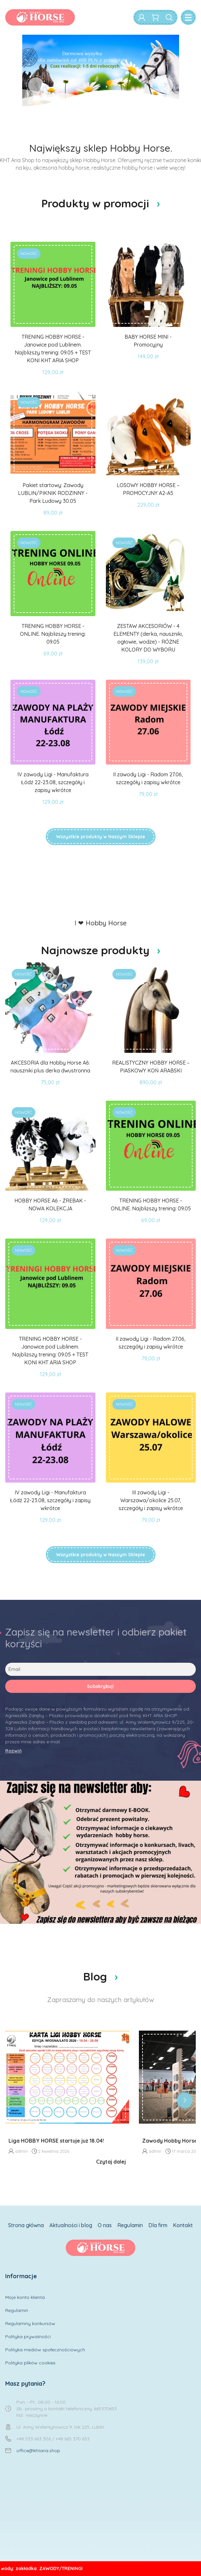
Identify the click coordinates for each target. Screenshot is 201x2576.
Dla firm (157, 2225)
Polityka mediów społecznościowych (45, 2350)
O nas (105, 2225)
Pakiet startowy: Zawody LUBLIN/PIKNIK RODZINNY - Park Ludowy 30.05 (53, 493)
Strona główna (26, 2225)
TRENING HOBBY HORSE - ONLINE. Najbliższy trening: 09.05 (53, 634)
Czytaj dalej (111, 2161)
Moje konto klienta (25, 2297)
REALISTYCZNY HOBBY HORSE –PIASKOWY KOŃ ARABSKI (151, 1066)
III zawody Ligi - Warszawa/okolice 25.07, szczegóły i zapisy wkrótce (151, 1500)
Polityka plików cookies (30, 2363)
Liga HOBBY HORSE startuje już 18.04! (56, 2140)
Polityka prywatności (28, 2336)
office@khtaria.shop (38, 2450)
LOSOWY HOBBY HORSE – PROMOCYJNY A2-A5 (148, 489)
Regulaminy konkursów (30, 2323)
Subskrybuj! (100, 1686)
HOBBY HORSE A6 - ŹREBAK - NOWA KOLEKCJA (50, 1204)
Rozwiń (13, 1751)
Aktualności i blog (70, 2225)
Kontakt (183, 2225)
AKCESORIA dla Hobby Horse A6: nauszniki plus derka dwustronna (50, 1066)
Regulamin (130, 2225)
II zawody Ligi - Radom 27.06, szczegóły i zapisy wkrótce (148, 778)
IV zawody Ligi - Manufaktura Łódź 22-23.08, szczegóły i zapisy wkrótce (53, 782)
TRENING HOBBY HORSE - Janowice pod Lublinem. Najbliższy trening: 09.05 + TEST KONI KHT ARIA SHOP (53, 348)
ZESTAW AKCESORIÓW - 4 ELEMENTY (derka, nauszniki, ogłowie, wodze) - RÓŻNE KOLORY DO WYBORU (148, 638)
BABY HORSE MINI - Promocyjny (148, 340)
